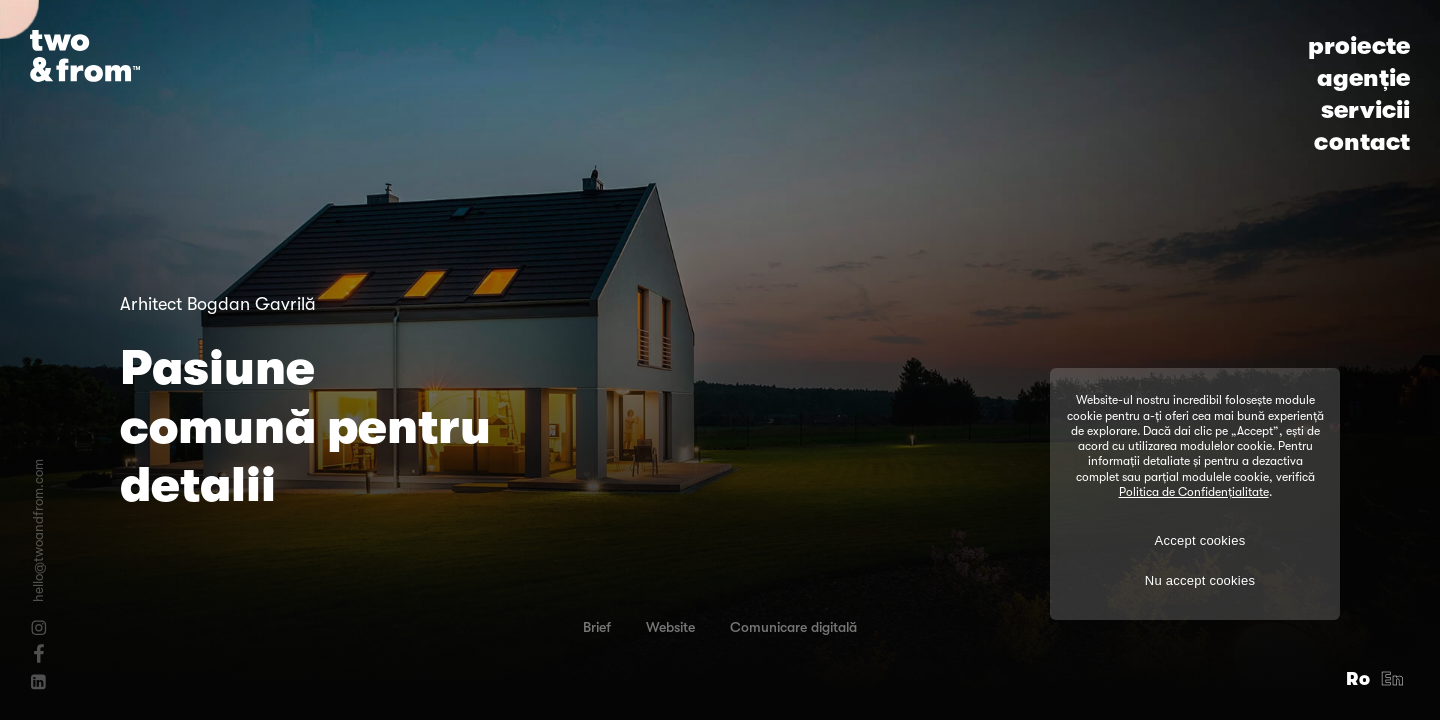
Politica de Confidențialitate (1194, 492)
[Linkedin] (38, 682)
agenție (1363, 78)
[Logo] (85, 56)
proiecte (1359, 46)
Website (670, 627)
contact (1362, 142)
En (1393, 679)
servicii (1365, 110)
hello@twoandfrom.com (38, 530)
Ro (1358, 679)
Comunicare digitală (793, 627)
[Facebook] (38, 653)
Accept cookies (1200, 540)
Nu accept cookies (1200, 580)
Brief (597, 627)
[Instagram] (38, 628)
